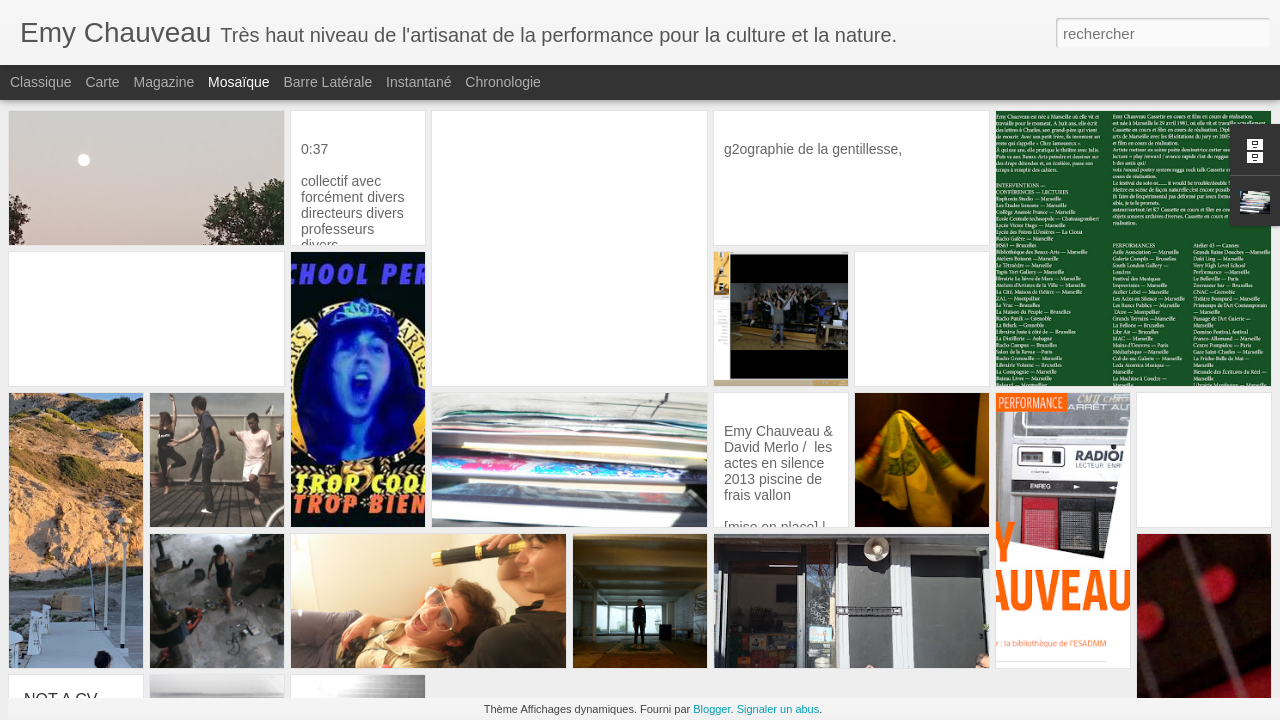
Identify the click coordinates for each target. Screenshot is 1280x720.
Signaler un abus (778, 709)
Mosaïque (238, 82)
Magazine (164, 82)
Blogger (711, 709)
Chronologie (503, 82)
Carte (102, 82)
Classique (40, 82)
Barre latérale (327, 82)
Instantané (418, 82)
